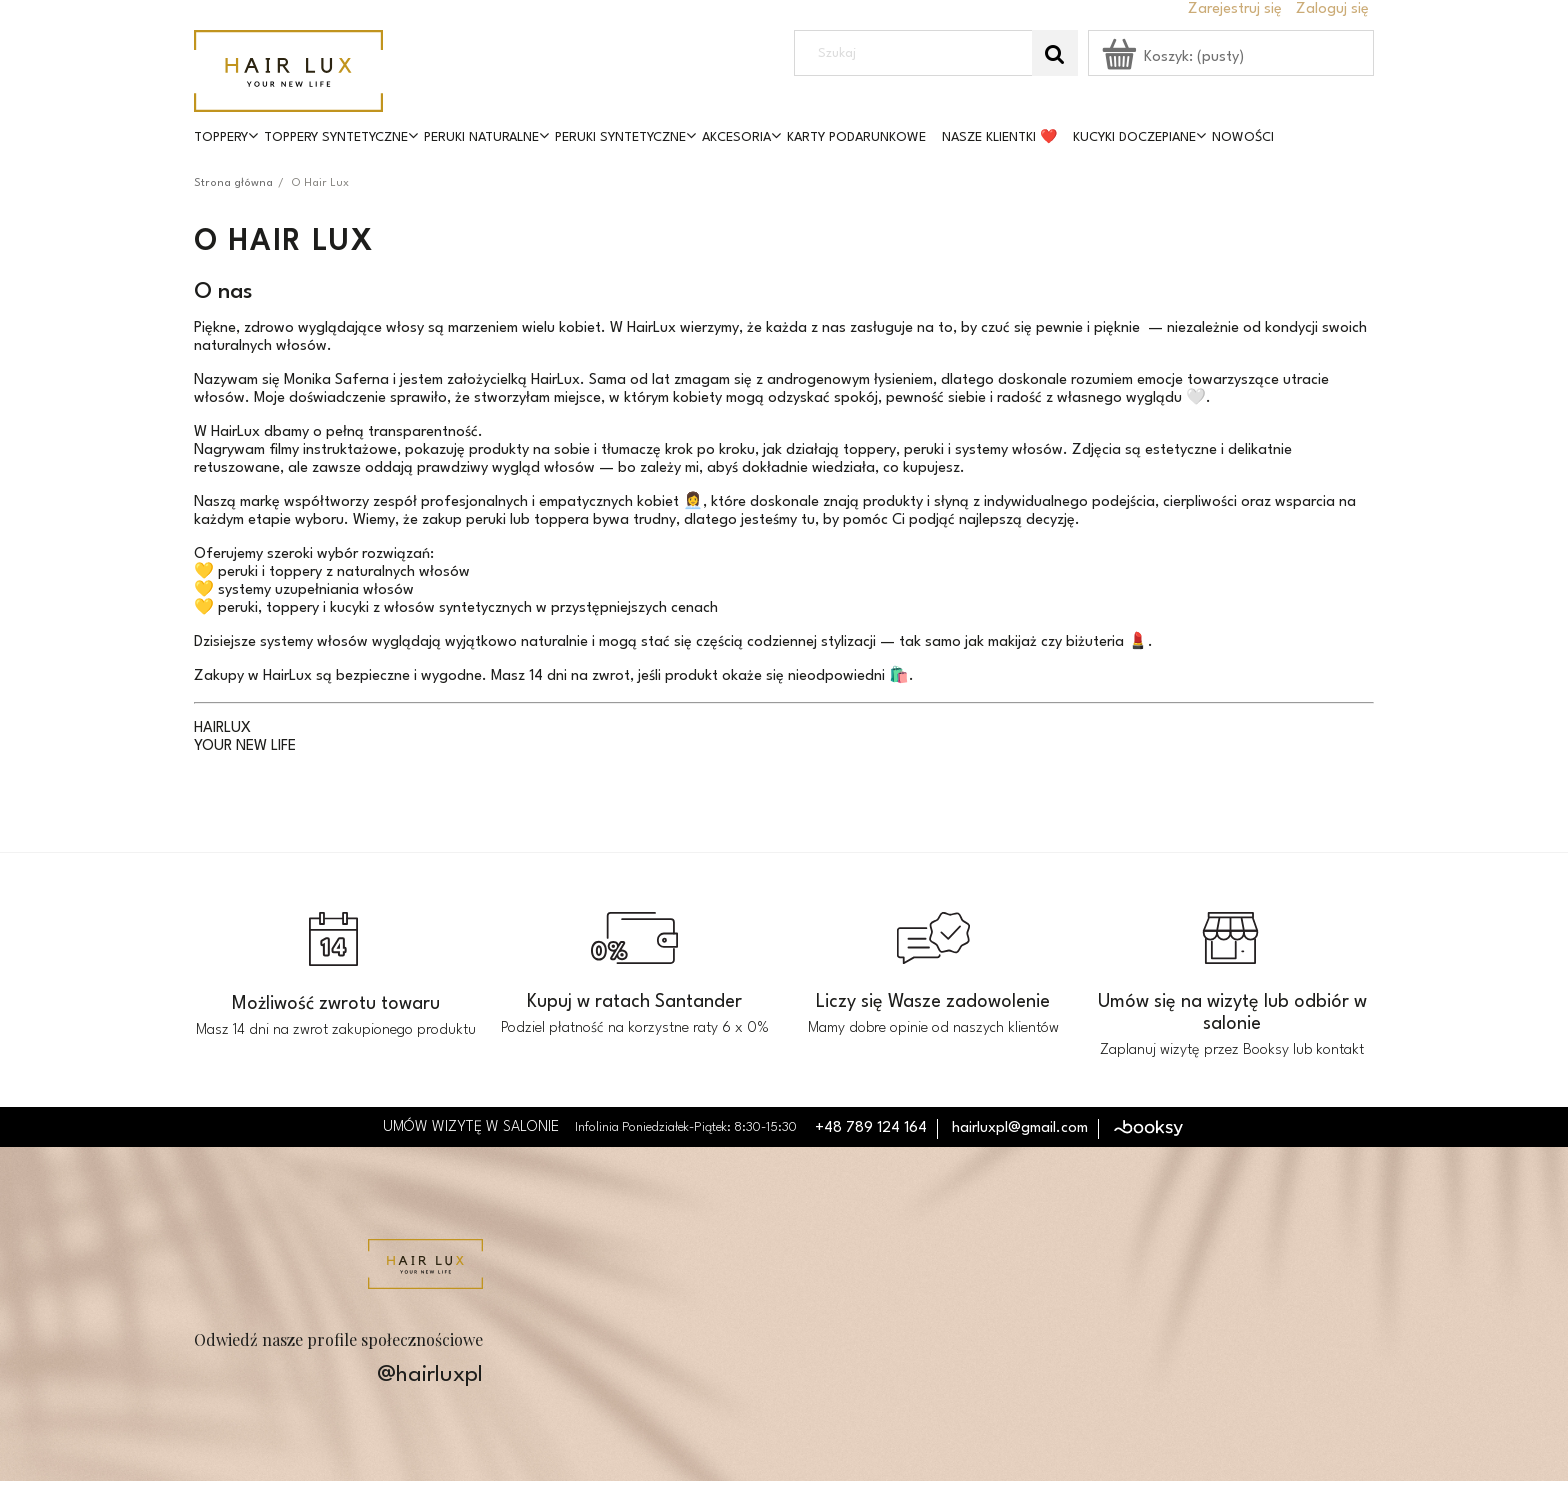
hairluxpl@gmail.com (1020, 1128)
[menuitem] (229, 138)
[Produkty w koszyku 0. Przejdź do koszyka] (1174, 57)
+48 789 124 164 (871, 1128)
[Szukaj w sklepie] (918, 53)
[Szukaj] (1055, 53)
